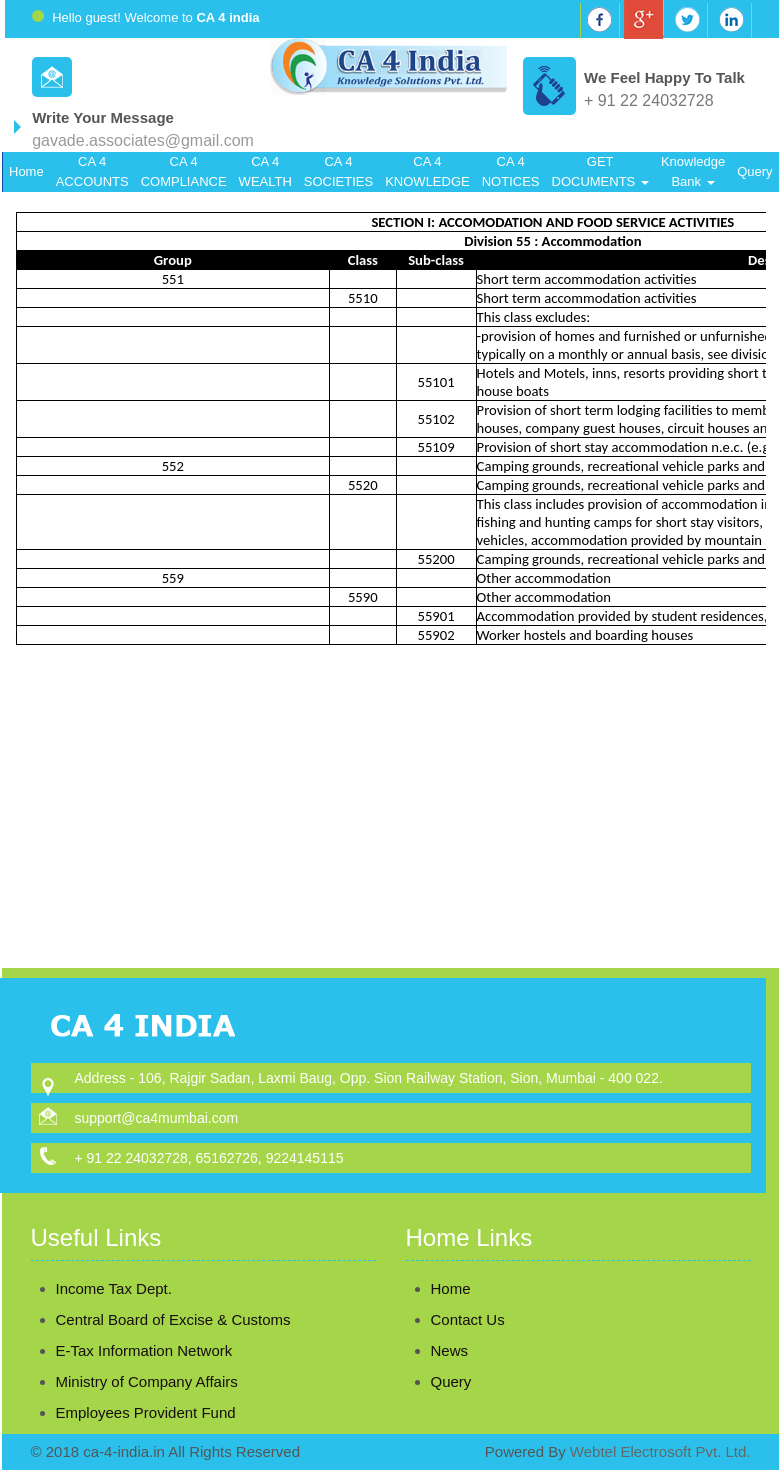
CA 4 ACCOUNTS (92, 171)
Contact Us (444, 1319)
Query (754, 171)
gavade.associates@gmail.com (143, 140)
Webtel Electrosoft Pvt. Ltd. (660, 1451)
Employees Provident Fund (146, 1389)
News (426, 1350)
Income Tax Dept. (114, 1265)
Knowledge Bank (693, 171)
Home (26, 171)
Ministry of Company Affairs (147, 1358)
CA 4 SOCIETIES (338, 171)
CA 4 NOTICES (511, 171)
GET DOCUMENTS (600, 171)
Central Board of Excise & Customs (173, 1296)
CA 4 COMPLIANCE (184, 171)
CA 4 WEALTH (265, 171)
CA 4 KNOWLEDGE (427, 171)
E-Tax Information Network (144, 1327)
